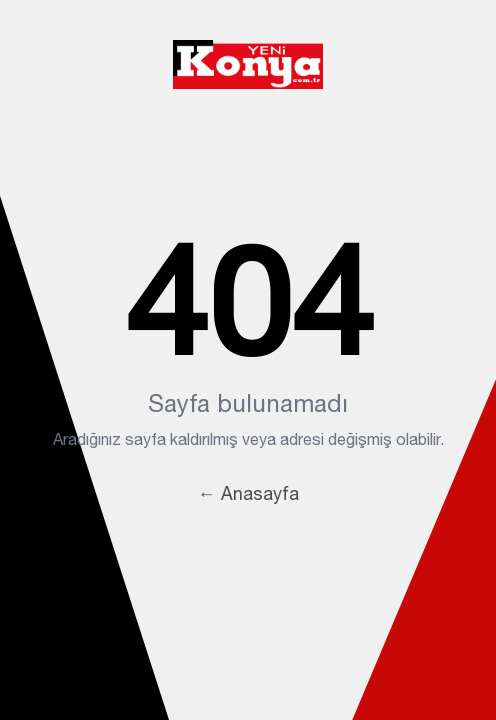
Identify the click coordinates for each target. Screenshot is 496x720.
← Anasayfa (248, 493)
